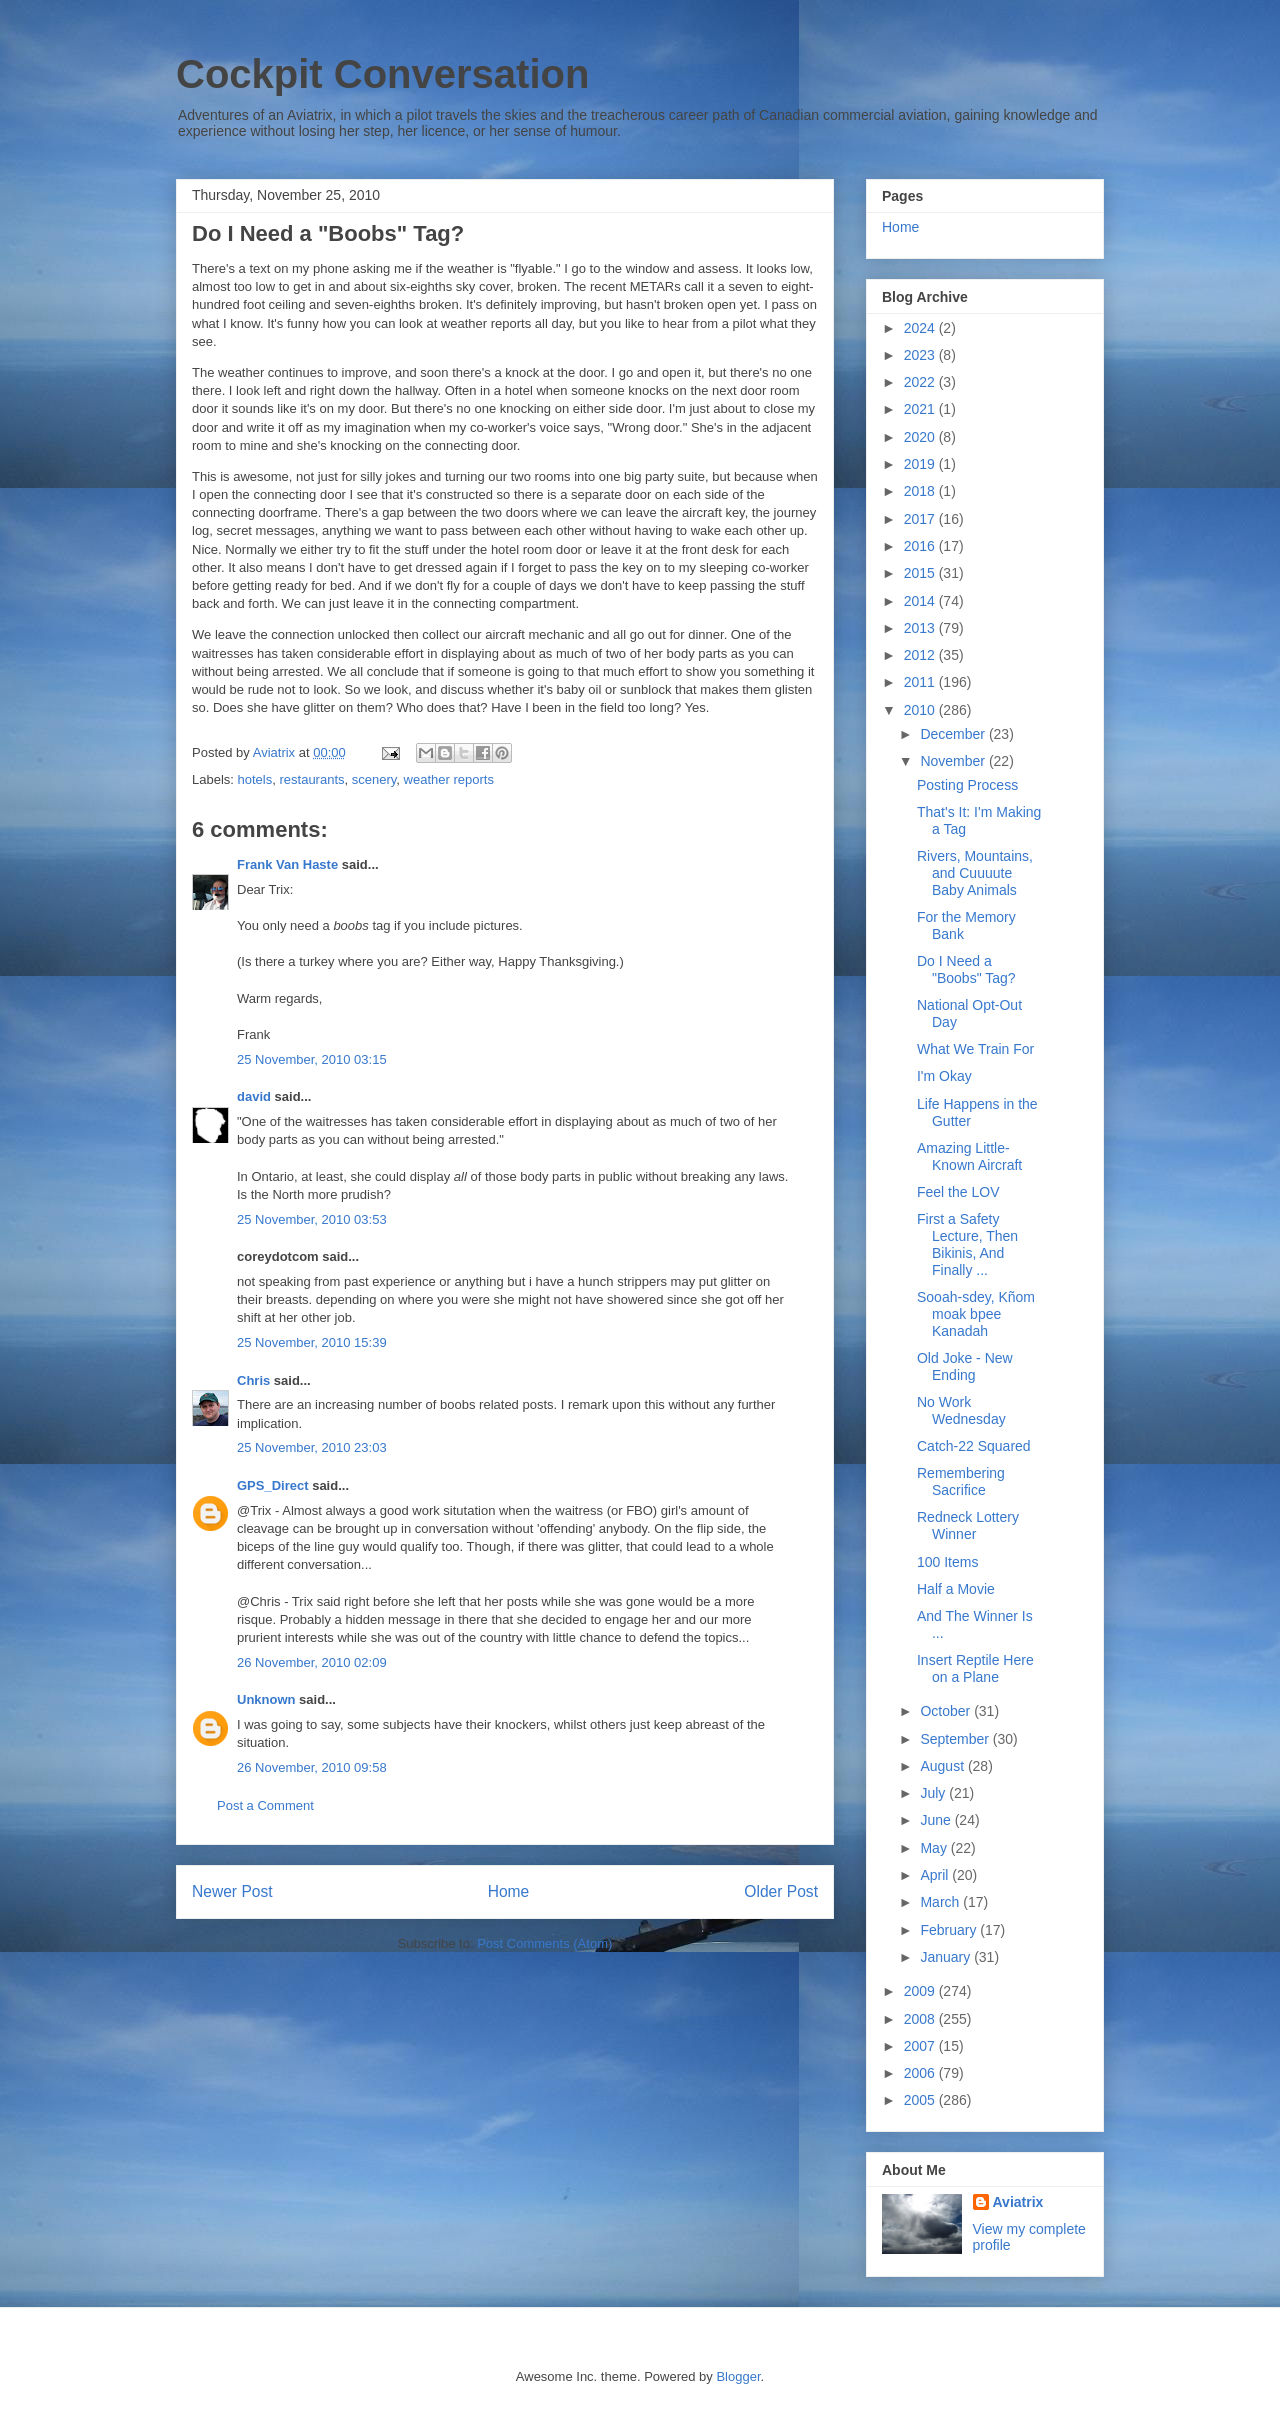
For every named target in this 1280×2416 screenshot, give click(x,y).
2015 (921, 573)
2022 (921, 382)
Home (509, 1891)
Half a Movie (956, 1589)
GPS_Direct (273, 1485)
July (934, 1793)
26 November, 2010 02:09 (312, 1662)
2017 (921, 519)
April (936, 1875)
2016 (921, 546)
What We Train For (975, 1049)
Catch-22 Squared (974, 1446)
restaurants (311, 779)
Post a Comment (265, 1805)
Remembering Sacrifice (961, 1481)
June (937, 1820)
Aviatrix (1018, 2202)
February (950, 1930)
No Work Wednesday (961, 1410)
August (943, 1766)
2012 (921, 655)
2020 (921, 437)
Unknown (266, 1699)
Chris (253, 1380)
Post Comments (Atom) (544, 1943)
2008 (921, 2019)
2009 (921, 1991)
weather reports (449, 779)
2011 (921, 682)
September (956, 1739)
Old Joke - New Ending (965, 1366)
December (954, 734)
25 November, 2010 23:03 (312, 1447)
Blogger (738, 2376)
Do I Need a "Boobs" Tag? (966, 969)
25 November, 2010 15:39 (312, 1342)
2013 (921, 628)
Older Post (781, 1891)
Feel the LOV (958, 1192)
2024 (921, 328)
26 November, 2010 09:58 (312, 1767)
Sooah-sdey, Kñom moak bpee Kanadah (976, 1314)
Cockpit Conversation (382, 74)
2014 (921, 601)
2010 (921, 710)
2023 (921, 355)
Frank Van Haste (287, 864)
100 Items (947, 1562)
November (954, 761)
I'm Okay (944, 1076)
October (947, 1711)
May (935, 1848)
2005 (921, 2100)
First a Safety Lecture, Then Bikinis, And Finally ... (967, 1244)
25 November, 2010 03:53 (312, 1219)
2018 (921, 491)
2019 (921, 464)
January (947, 1957)
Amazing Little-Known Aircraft (969, 1156)
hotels (255, 779)
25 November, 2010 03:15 (312, 1059)
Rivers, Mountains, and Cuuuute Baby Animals (975, 873)
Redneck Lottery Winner (968, 1525)
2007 (921, 2046)
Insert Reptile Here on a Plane (975, 1668)
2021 (921, 409)
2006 (921, 2073)
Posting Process (967, 785)
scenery (374, 779)
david (254, 1096)
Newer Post (232, 1891)
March (941, 1902)
